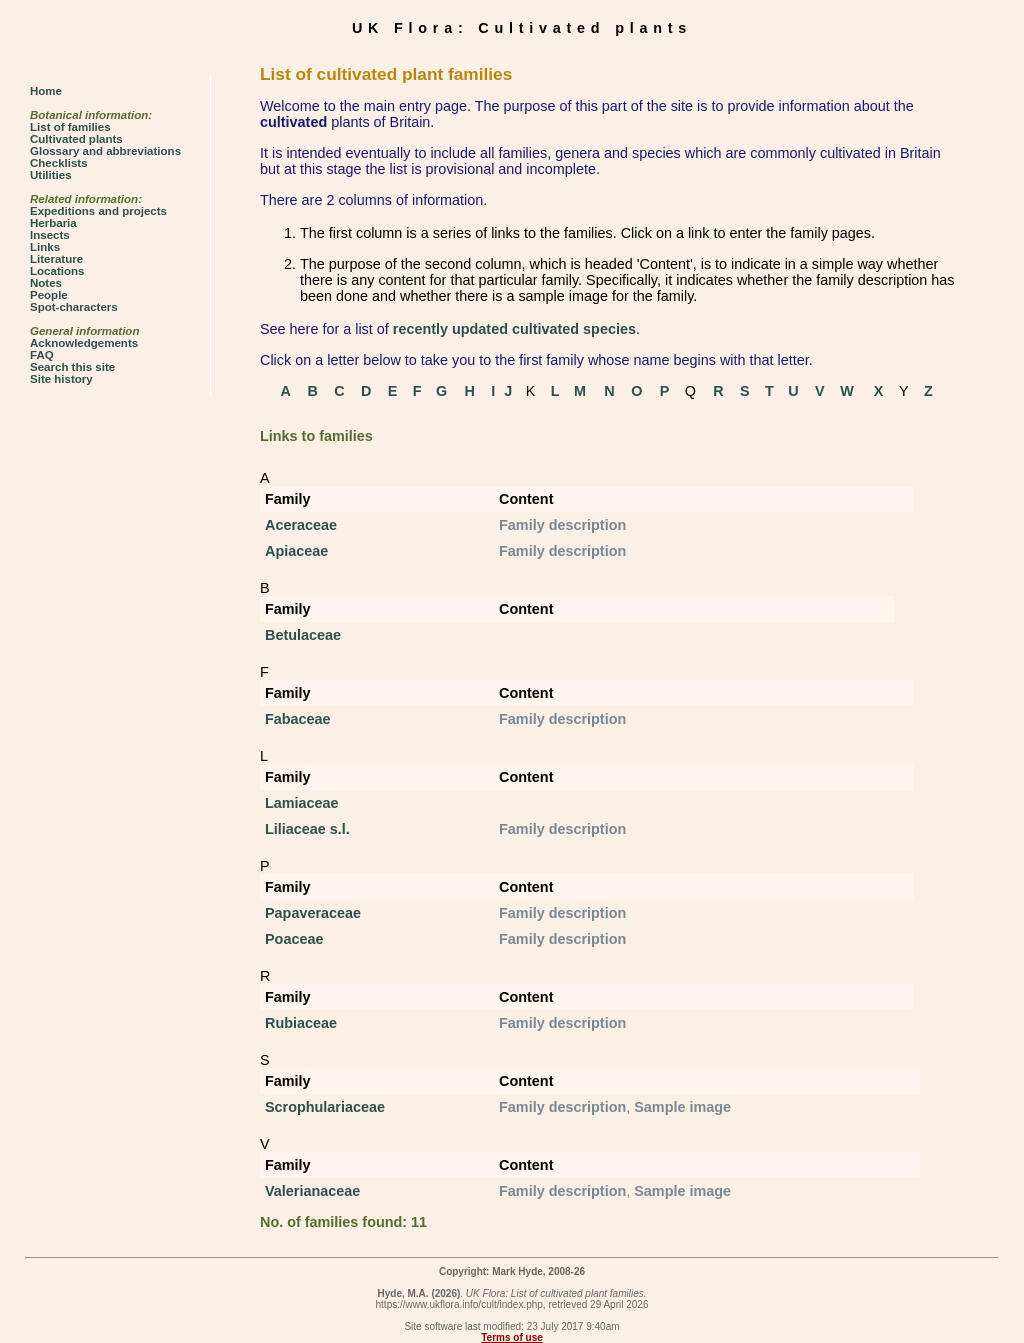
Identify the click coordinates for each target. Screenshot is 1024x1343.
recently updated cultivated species (514, 329)
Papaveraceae (313, 913)
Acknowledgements (84, 343)
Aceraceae (301, 525)
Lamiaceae (302, 803)
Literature (56, 259)
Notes (46, 283)
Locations (57, 271)
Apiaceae (296, 551)
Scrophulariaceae (325, 1107)
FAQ (42, 355)
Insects (50, 235)
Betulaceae (303, 635)
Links (45, 247)
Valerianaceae (312, 1191)
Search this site (72, 367)
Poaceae (294, 939)
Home (46, 91)
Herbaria (53, 223)
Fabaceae (298, 719)
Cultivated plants (76, 139)
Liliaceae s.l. (307, 829)
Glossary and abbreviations (105, 151)
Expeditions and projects (98, 211)
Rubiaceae (301, 1023)
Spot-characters (74, 307)
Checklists (59, 163)
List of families (70, 127)
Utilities (51, 175)
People (49, 295)
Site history (61, 379)
